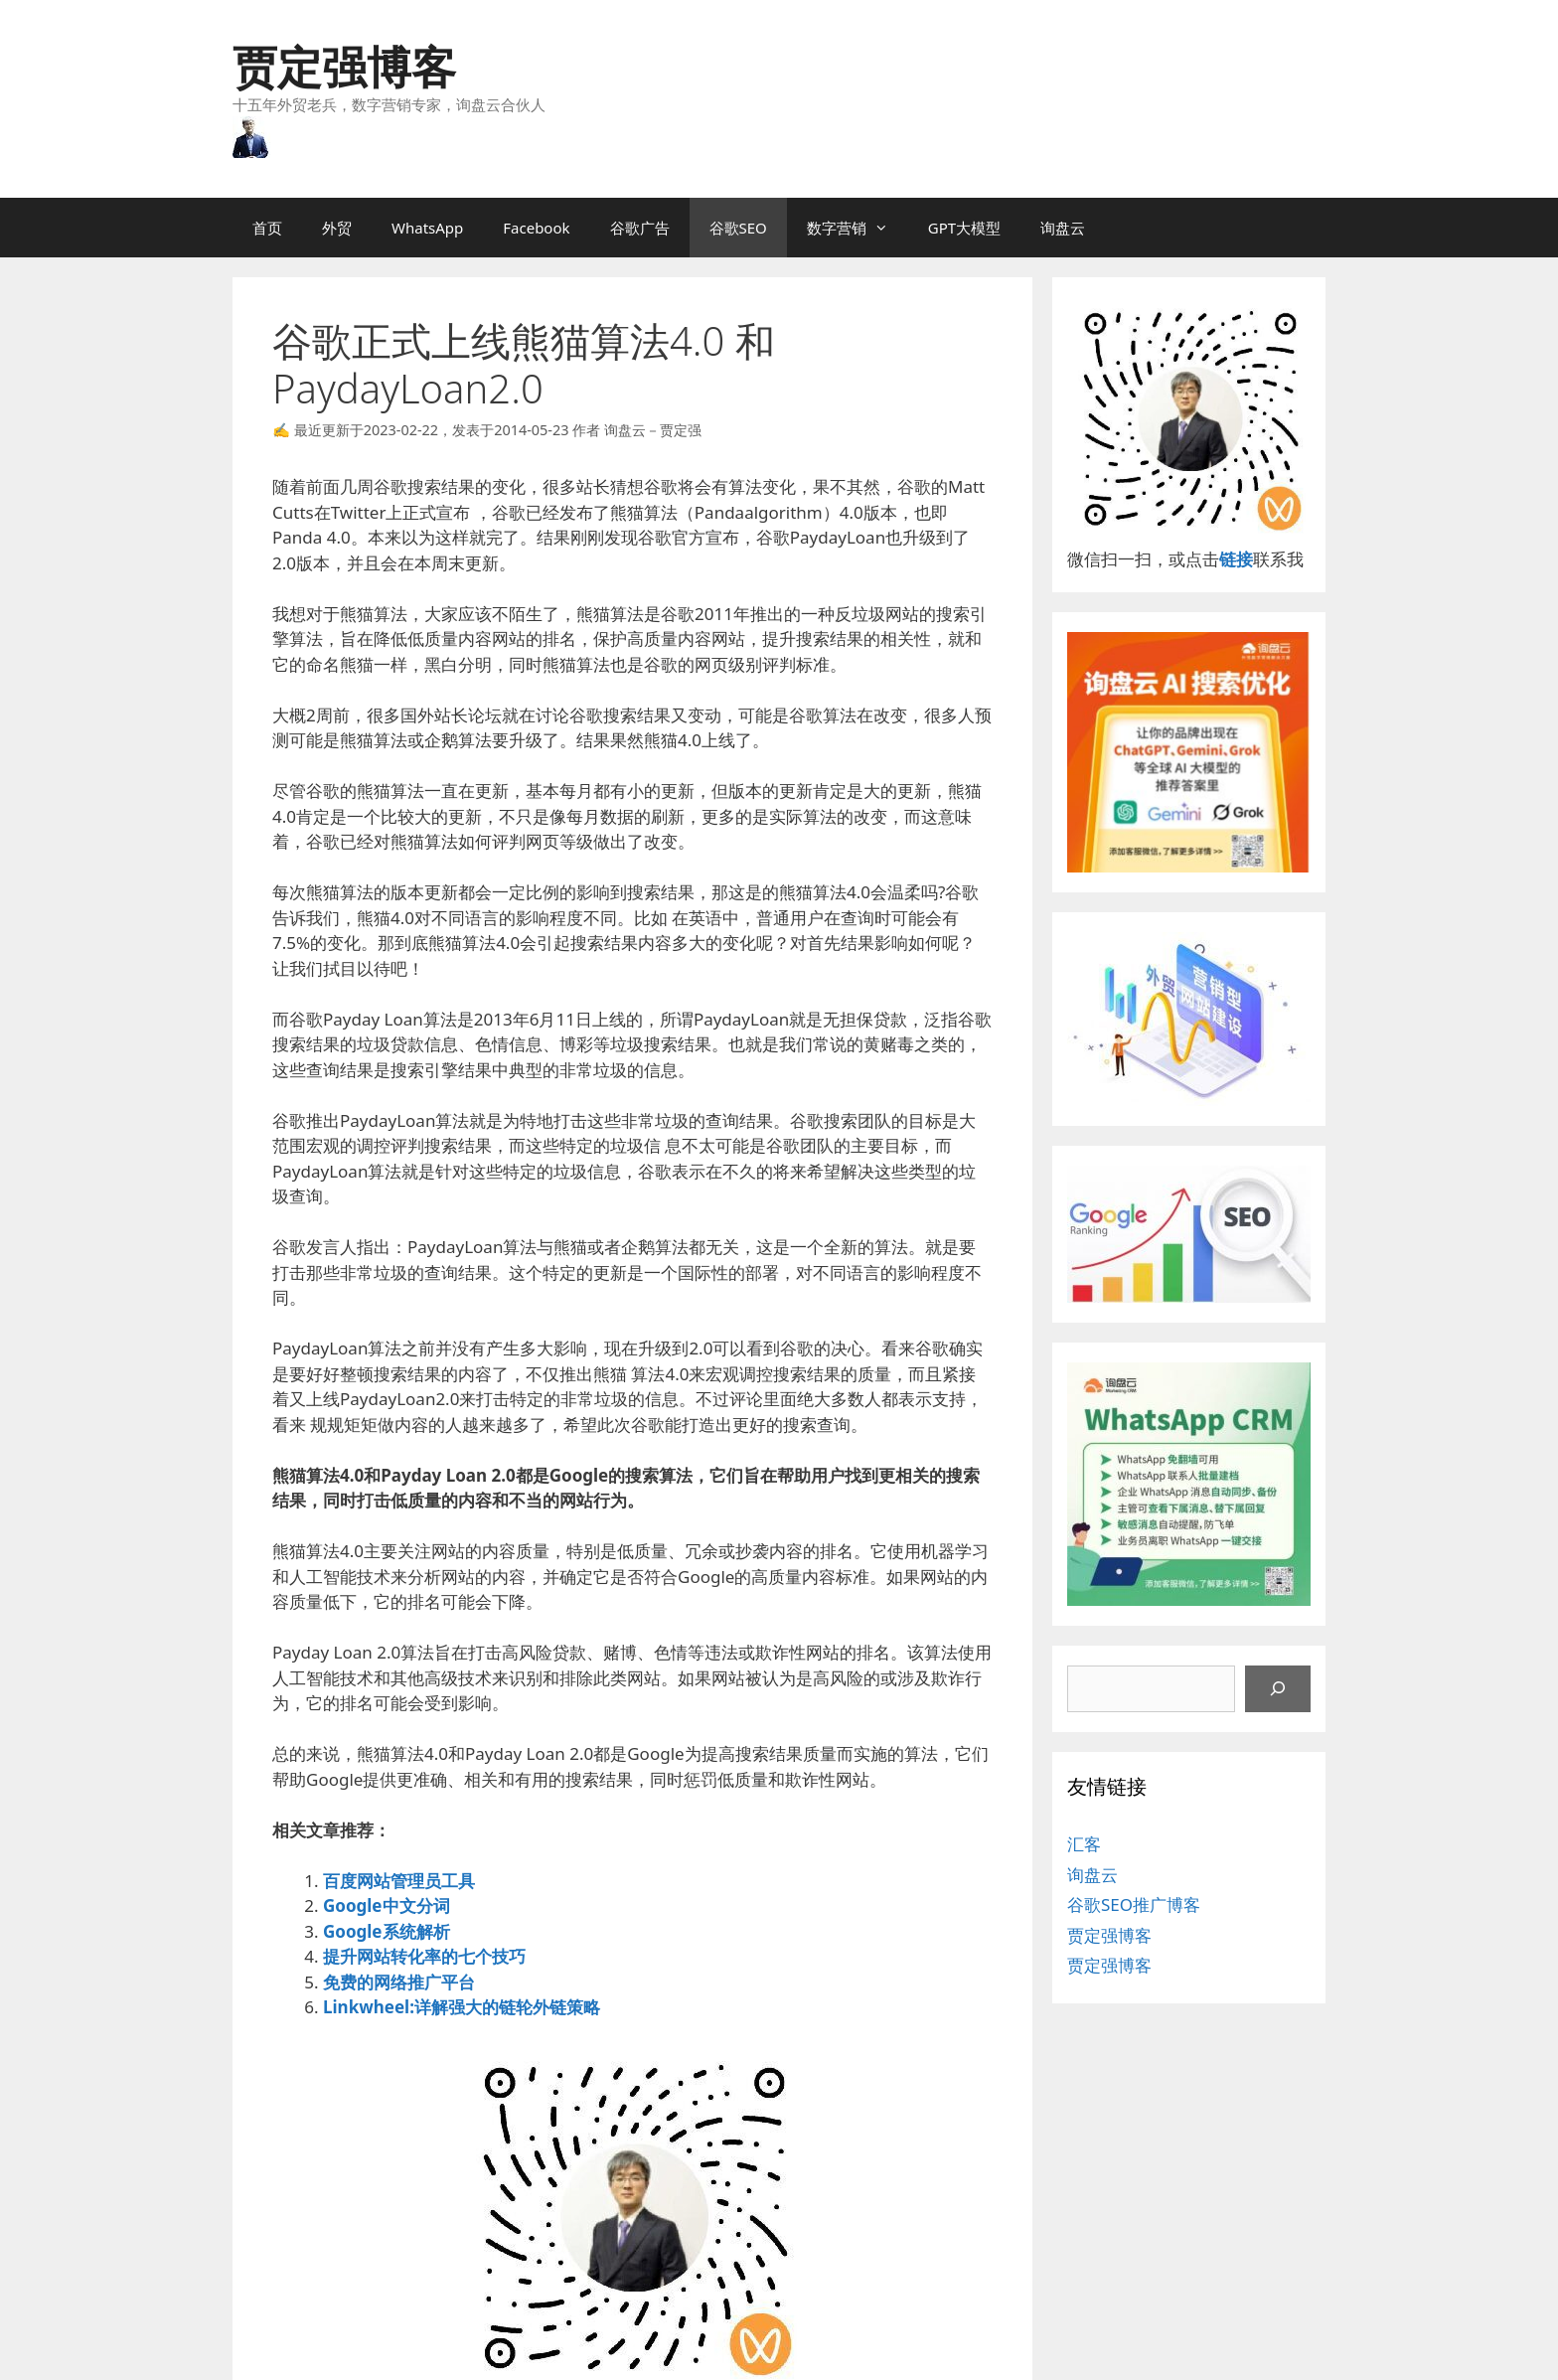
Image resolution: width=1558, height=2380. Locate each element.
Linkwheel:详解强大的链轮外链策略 (461, 2006)
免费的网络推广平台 (399, 1982)
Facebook (536, 228)
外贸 (337, 228)
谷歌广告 (640, 228)
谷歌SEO (738, 228)
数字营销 (857, 227)
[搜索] (1278, 1689)
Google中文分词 (386, 1905)
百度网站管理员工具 (399, 1880)
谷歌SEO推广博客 (1133, 1904)
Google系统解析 (386, 1931)
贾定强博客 (344, 66)
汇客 (1084, 1843)
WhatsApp (427, 228)
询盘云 (1062, 228)
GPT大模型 (964, 228)
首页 (267, 228)
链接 (1236, 559)
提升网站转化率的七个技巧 (424, 1956)
